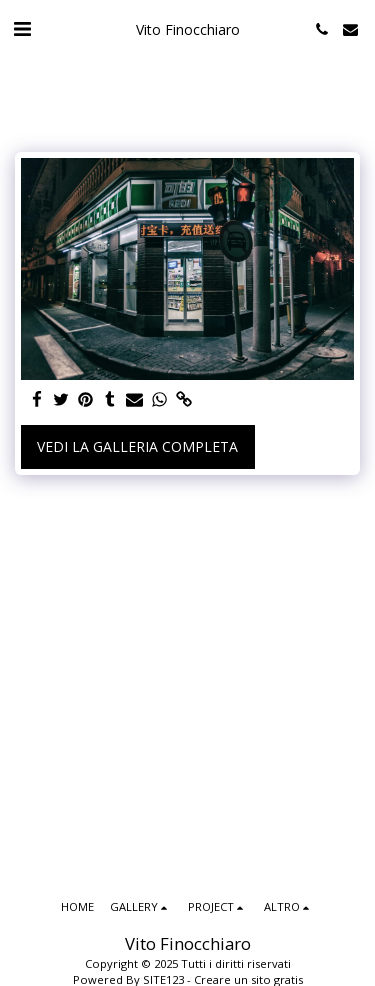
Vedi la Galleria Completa (137, 446)
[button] (22, 28)
